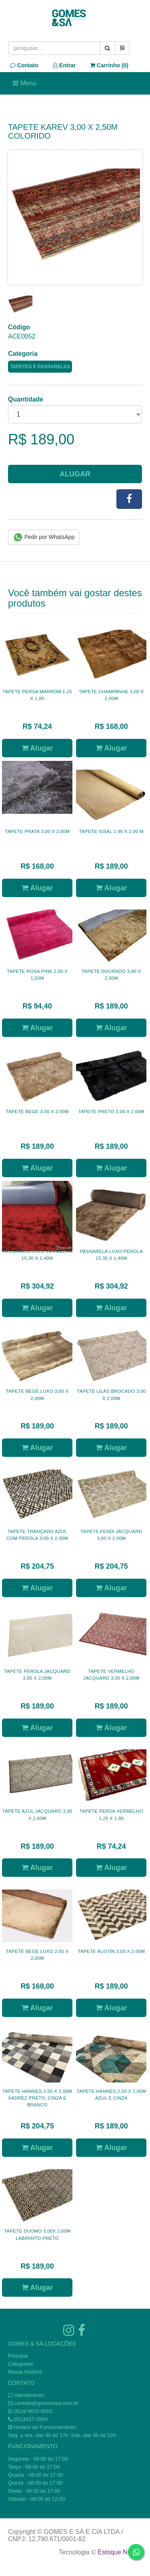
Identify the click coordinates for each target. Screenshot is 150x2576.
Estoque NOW (118, 2552)
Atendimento (26, 2395)
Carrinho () (109, 65)
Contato (24, 65)
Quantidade (25, 399)
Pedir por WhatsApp (43, 537)
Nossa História (25, 2372)
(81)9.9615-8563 (33, 2411)
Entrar (64, 65)
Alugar (75, 474)
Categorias (20, 2364)
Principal (18, 2356)
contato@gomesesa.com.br (46, 2403)
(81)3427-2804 (31, 2419)
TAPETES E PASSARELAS (40, 366)
